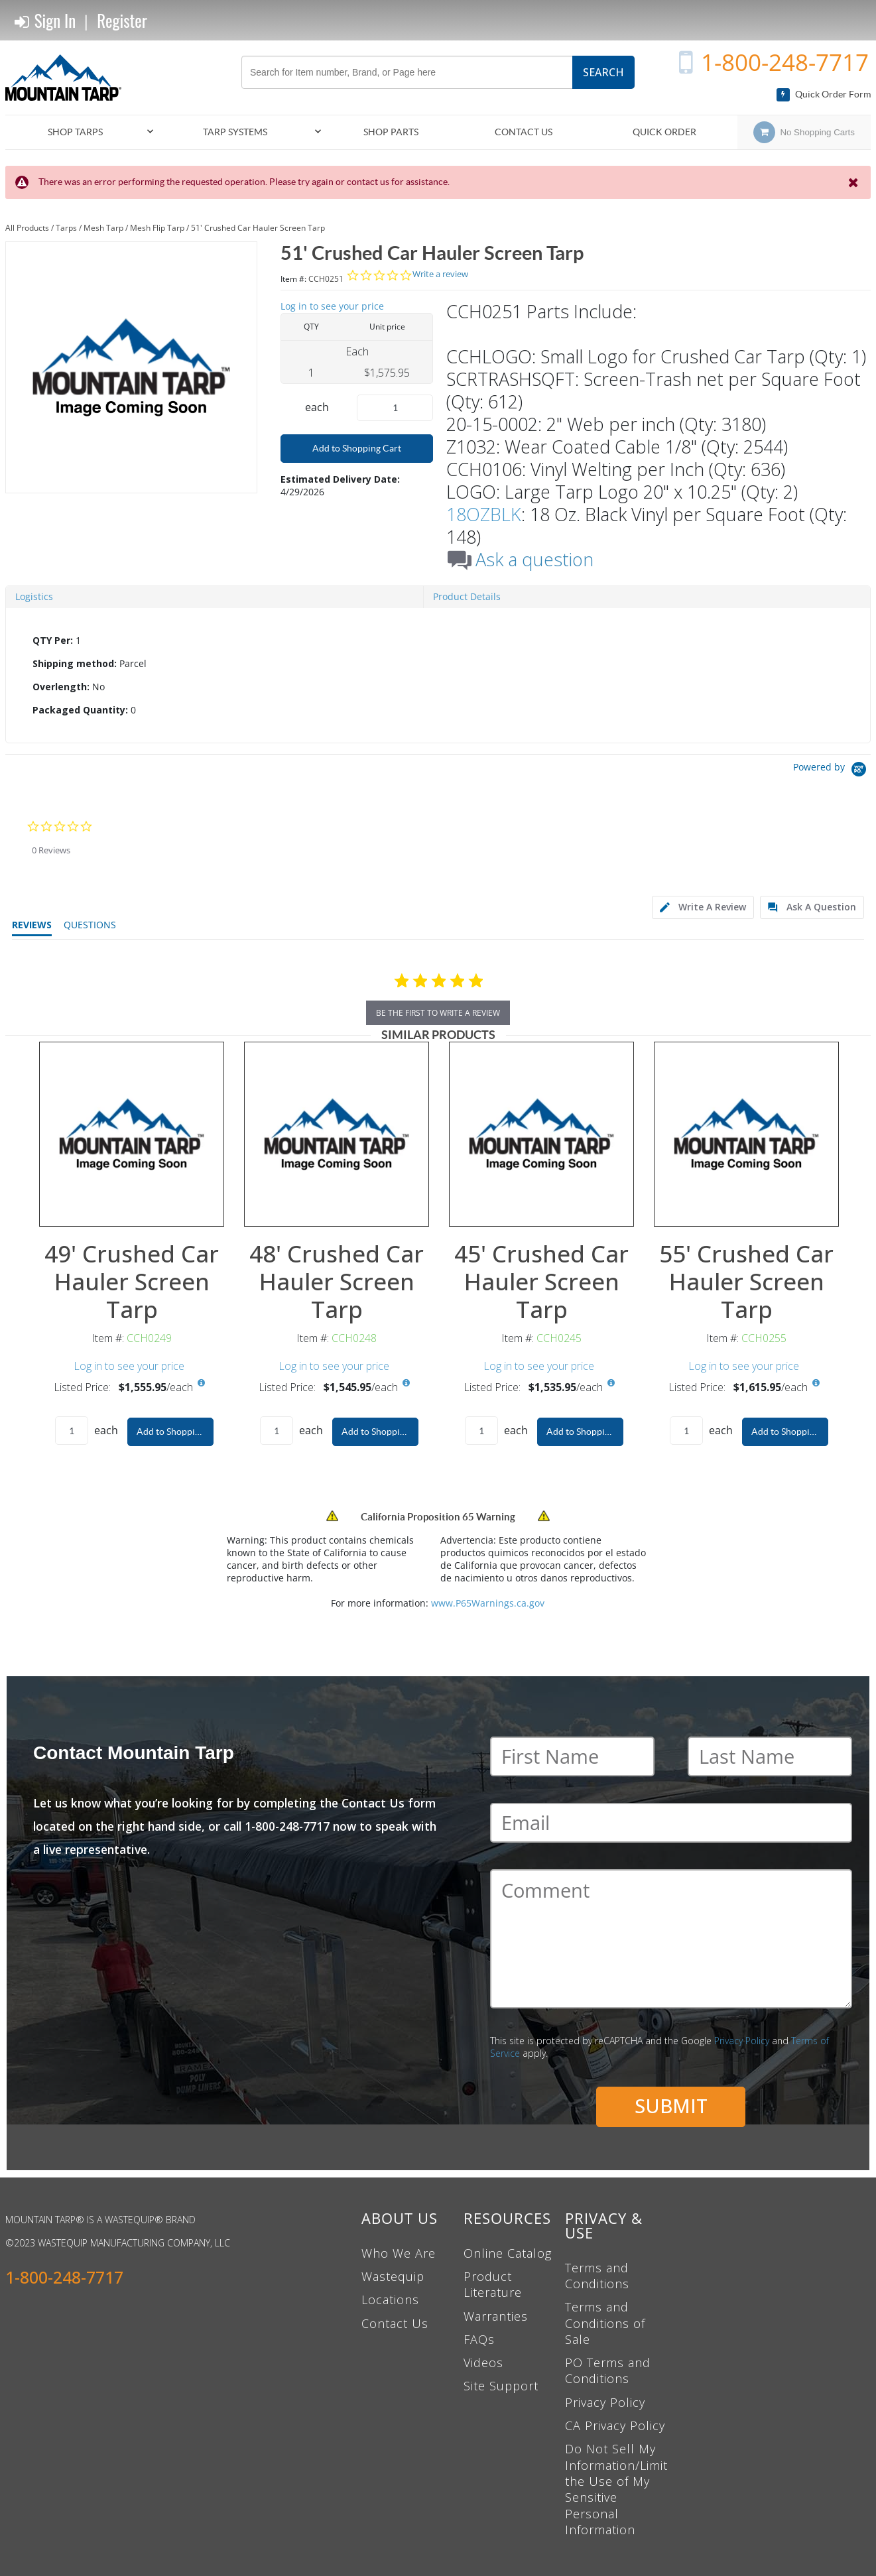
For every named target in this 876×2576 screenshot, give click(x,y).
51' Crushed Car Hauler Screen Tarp (258, 227)
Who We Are (398, 2253)
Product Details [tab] (467, 596)
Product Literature (493, 2284)
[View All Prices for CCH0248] (406, 1383)
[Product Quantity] (395, 408)
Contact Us (394, 2323)
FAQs (479, 2339)
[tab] (438, 675)
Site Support (501, 2386)
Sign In (45, 21)
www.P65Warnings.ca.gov (487, 1603)
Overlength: (61, 686)
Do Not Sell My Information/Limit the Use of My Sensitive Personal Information (616, 2489)
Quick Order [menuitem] (664, 132)
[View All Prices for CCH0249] (201, 1383)
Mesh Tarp (103, 227)
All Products (27, 227)
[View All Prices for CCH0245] (611, 1383)
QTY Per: (52, 640)
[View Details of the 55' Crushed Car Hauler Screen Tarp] (746, 1134)
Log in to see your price (332, 306)
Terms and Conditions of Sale (605, 2323)
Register (122, 20)
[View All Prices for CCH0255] (816, 1383)
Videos (483, 2362)
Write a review (440, 274)
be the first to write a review (438, 1012)
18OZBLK (483, 514)
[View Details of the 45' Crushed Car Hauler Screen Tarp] (541, 1134)
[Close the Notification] (854, 182)
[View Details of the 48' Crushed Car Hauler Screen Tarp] (336, 1134)
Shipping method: (74, 663)
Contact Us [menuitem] (523, 132)
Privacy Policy (741, 2040)
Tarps (66, 227)
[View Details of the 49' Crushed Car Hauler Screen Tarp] (131, 1134)
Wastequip (392, 2276)
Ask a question (534, 559)
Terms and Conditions (597, 2276)
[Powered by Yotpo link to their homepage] (832, 771)
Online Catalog (508, 2253)
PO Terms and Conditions (608, 2370)
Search (603, 72)
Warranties (496, 2316)
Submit (671, 2105)
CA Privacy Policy (615, 2425)
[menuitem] (81, 132)
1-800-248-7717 (785, 62)
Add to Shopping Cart (356, 448)
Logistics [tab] (34, 596)
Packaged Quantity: (80, 710)
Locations (390, 2299)
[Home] (68, 77)
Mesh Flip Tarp (157, 227)
